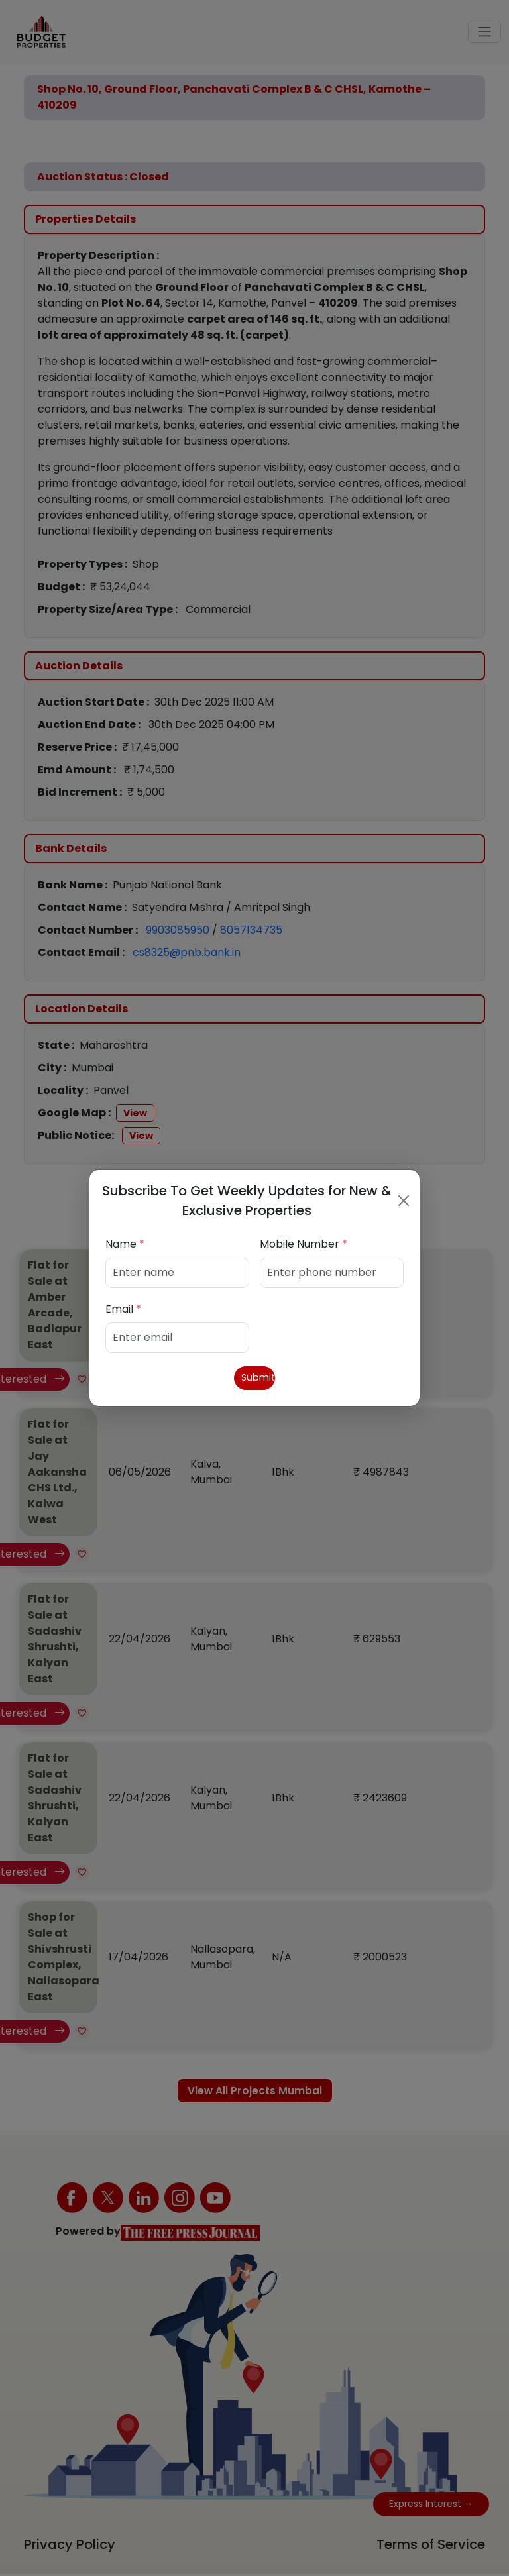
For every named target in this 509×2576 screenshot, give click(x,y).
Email (123, 1307)
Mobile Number (303, 1242)
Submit (255, 1377)
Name (124, 1242)
